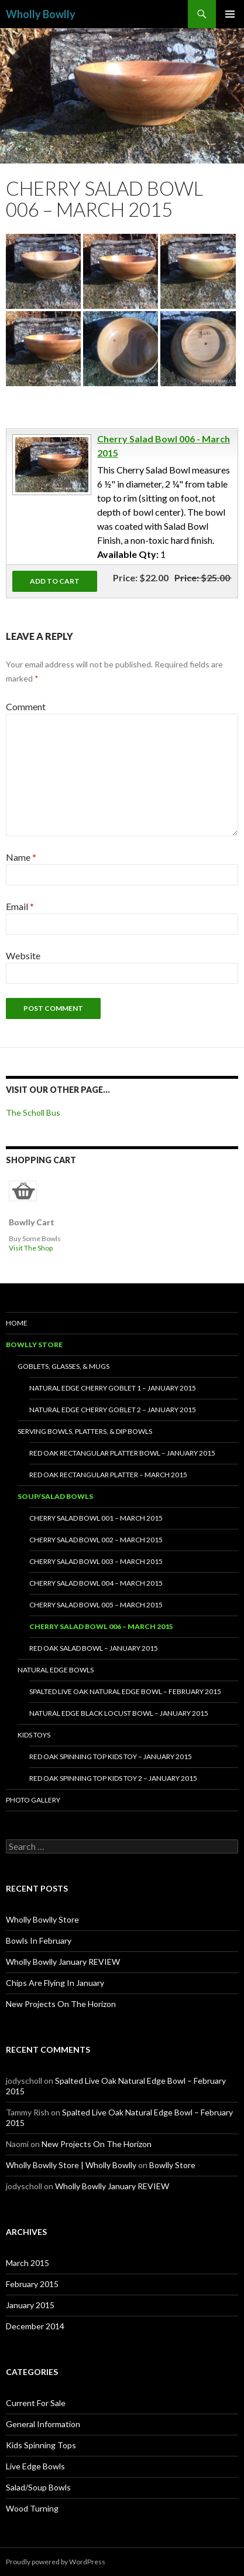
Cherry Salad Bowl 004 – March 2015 (96, 1583)
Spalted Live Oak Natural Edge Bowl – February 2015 (125, 1691)
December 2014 (35, 2326)
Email (20, 906)
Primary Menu (230, 14)
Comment (26, 706)
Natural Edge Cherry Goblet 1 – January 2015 (112, 1388)
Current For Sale (36, 2403)
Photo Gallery (33, 1799)
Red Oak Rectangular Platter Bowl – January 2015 (122, 1453)
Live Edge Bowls (35, 2466)
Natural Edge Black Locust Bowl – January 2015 (118, 1713)
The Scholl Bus (33, 1112)
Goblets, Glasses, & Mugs (63, 1366)
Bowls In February (38, 1940)
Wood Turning (32, 2508)
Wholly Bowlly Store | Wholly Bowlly (71, 2165)
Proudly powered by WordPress (55, 2561)
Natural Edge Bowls (56, 1669)
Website (23, 955)
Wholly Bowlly (40, 14)
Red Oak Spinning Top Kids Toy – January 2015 (110, 1756)
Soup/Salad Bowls (55, 1496)
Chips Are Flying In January (55, 1983)
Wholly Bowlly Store (42, 1919)
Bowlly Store (34, 1344)
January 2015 (30, 2305)
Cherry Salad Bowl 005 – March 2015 (96, 1604)
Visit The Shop (31, 1247)
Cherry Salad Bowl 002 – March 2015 (96, 1539)
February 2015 (32, 2284)
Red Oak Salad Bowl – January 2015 (93, 1648)
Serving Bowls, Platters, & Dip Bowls (85, 1431)
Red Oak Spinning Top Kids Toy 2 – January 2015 (113, 1778)
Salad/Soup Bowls (38, 2487)
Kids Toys (34, 1734)
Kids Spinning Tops (41, 2445)
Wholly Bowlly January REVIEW (63, 1962)
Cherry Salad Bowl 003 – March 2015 (96, 1561)
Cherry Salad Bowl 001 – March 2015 (96, 1518)
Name (21, 857)
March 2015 (27, 2263)
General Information (43, 2424)
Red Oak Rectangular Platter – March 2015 (108, 1474)
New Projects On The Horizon (61, 2004)
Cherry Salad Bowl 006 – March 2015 (101, 1626)
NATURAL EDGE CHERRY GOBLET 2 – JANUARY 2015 (112, 1409)
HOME (17, 1322)
